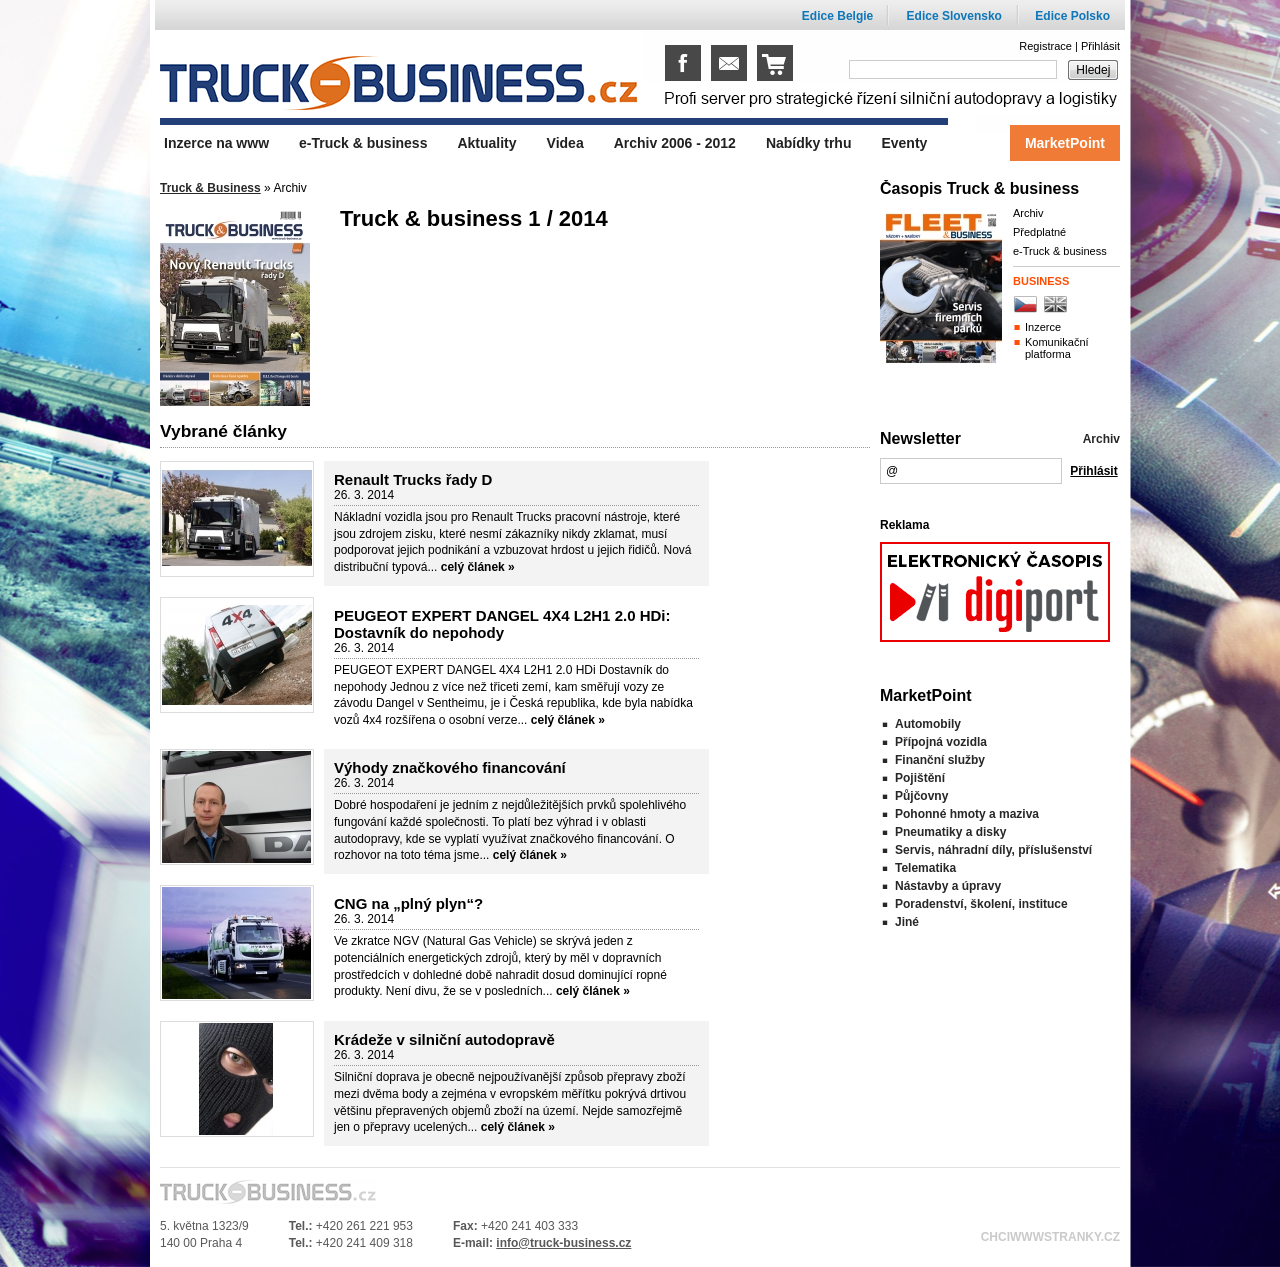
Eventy (904, 143)
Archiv (1028, 213)
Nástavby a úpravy (948, 886)
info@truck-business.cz (563, 1243)
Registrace (1045, 46)
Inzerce (1043, 327)
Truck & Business (210, 188)
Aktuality (486, 143)
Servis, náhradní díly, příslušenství (993, 850)
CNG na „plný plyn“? (408, 903)
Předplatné (1039, 232)
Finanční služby (940, 760)
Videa (565, 143)
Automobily (928, 724)
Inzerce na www (216, 143)
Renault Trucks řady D (413, 479)
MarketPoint (1065, 143)
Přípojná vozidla (941, 742)
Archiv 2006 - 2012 (675, 143)
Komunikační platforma (1057, 348)
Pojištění (920, 778)
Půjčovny (921, 796)
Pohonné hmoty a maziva (967, 814)
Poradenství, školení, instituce (981, 904)
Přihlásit (1100, 46)
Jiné (907, 922)
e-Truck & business (1060, 251)
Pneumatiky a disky (950, 832)
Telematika (925, 868)
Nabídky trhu (809, 143)
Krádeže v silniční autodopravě (444, 1039)
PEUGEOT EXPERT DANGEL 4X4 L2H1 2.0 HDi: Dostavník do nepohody (502, 624)
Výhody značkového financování (450, 767)
